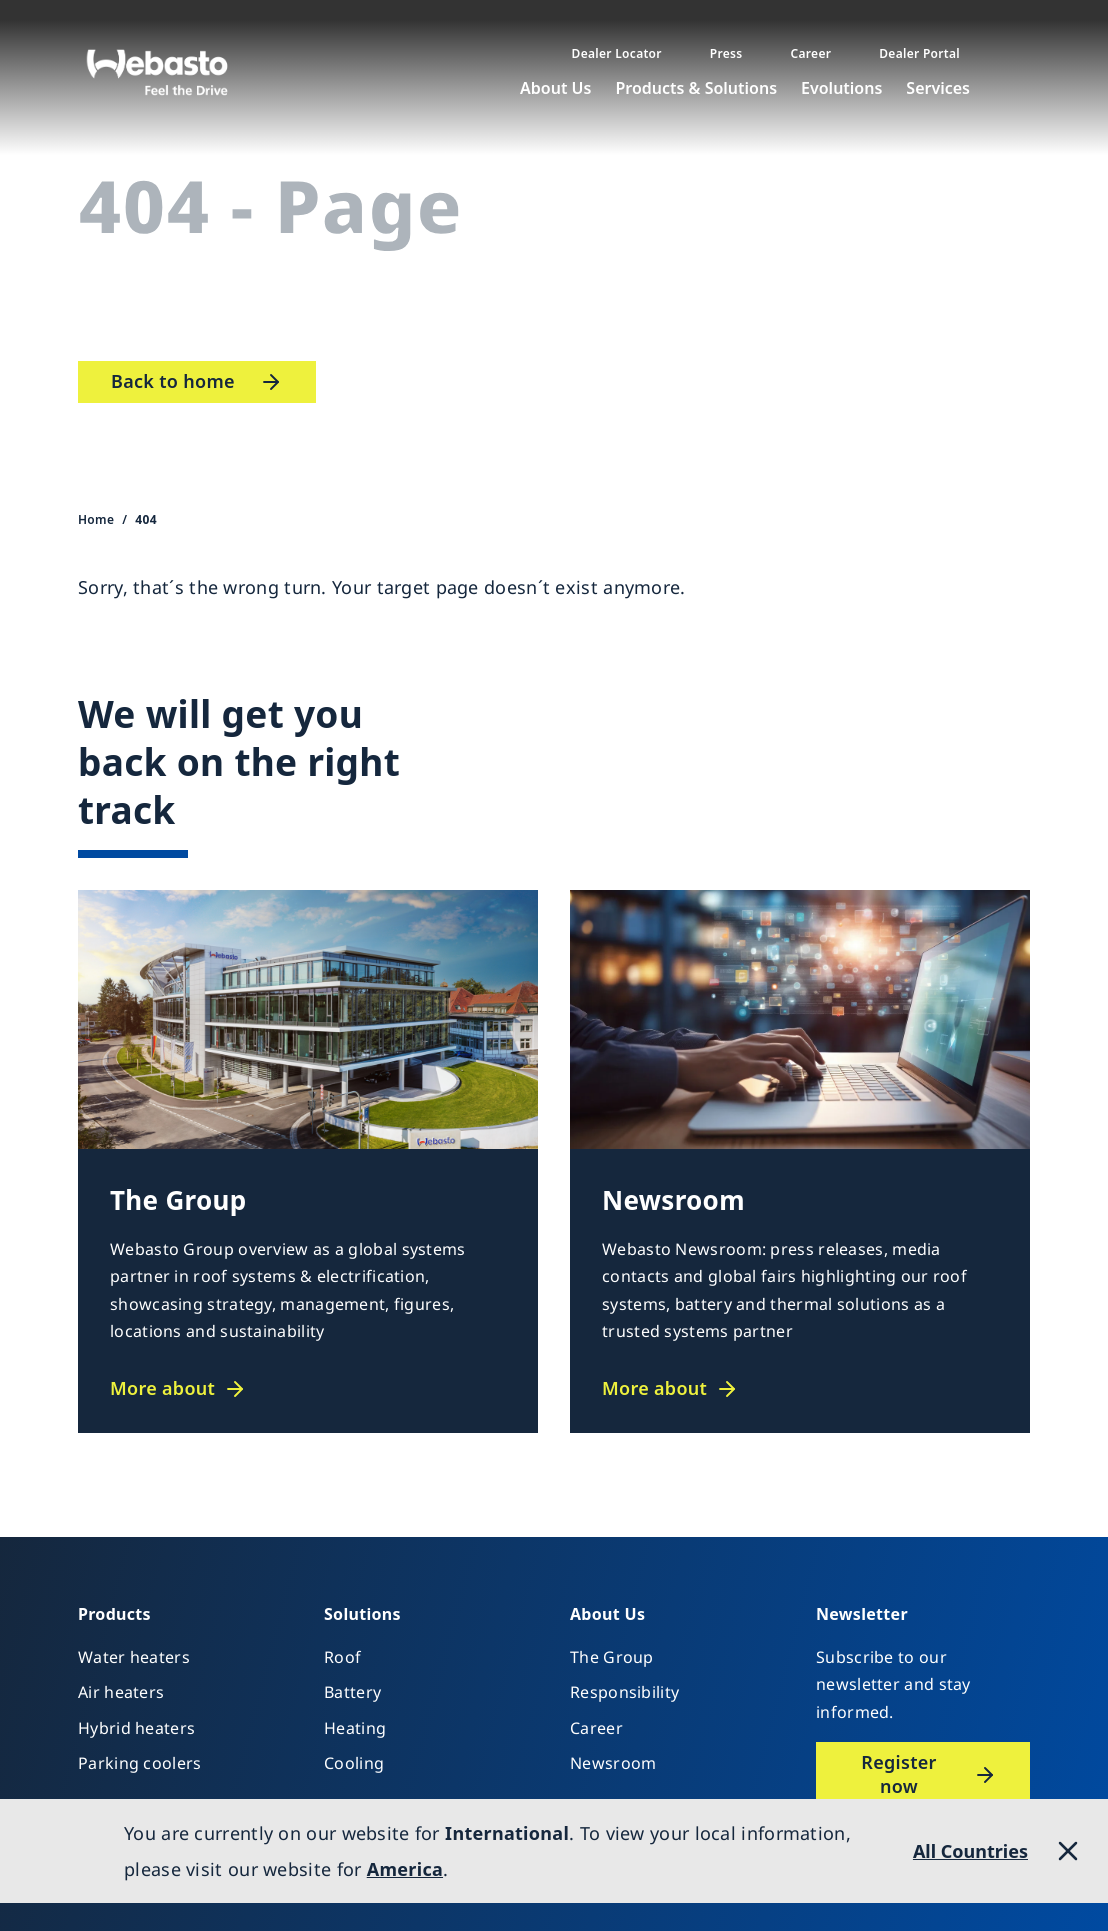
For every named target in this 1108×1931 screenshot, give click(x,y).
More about (162, 1388)
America (405, 1869)
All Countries (970, 1851)
